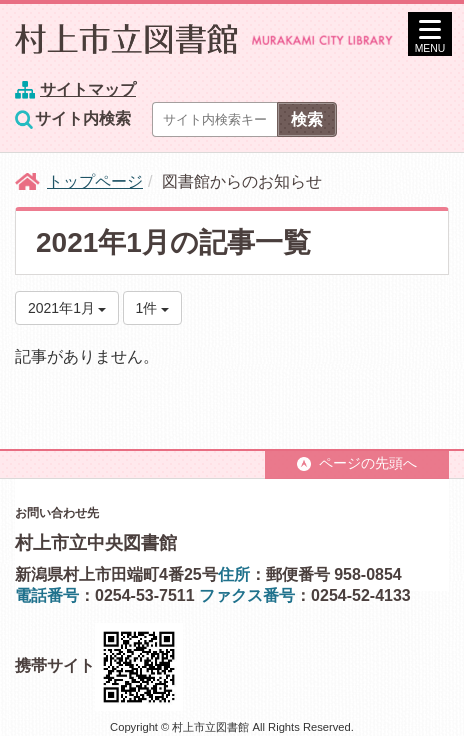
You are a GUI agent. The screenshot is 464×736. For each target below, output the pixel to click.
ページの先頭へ (357, 463)
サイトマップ (88, 89)
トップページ (95, 181)
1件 (153, 308)
